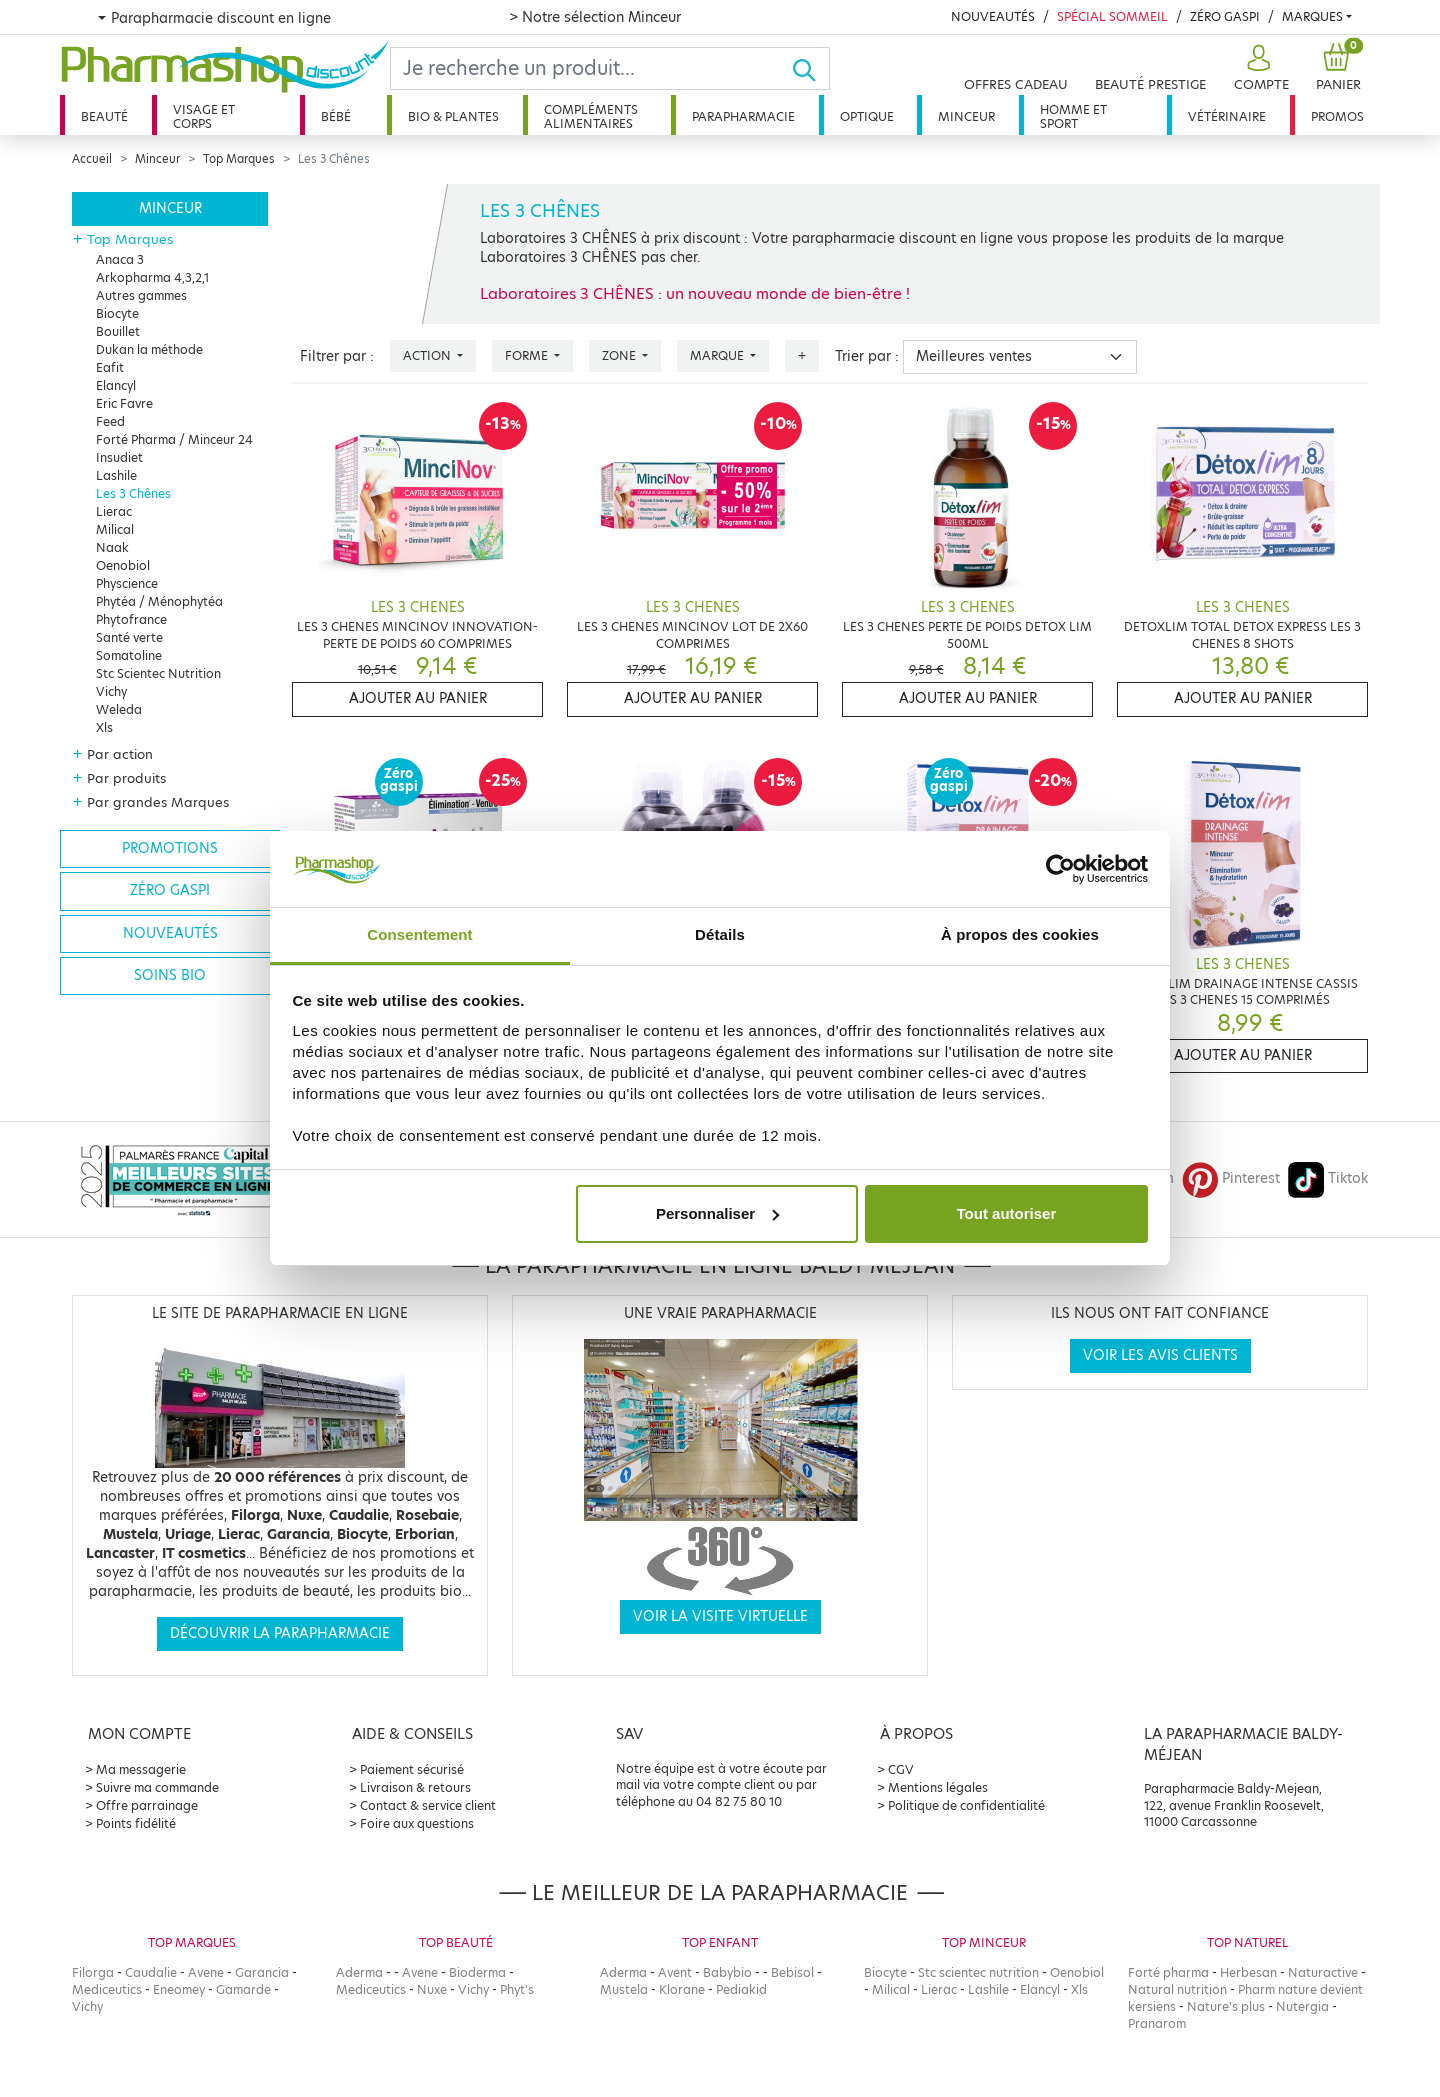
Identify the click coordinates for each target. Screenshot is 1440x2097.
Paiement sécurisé (412, 1769)
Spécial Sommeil (1112, 16)
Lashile (116, 475)
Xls (104, 727)
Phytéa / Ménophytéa (159, 601)
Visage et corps (204, 116)
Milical (115, 529)
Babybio (727, 1972)
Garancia (262, 1972)
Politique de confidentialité (966, 1805)
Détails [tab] (720, 934)
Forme (528, 355)
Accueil (92, 159)
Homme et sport (1073, 116)
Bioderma (477, 1972)
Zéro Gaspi (1225, 16)
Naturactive (1323, 1972)
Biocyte (117, 313)
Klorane (682, 1989)
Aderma (359, 1972)
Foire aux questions (417, 1823)
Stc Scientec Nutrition (158, 673)
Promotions (170, 848)
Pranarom (1157, 2023)
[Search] (591, 68)
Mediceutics (107, 1989)
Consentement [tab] (419, 934)
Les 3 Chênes (133, 493)
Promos (1337, 116)
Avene (206, 1972)
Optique (867, 116)
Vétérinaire (1227, 116)
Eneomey (179, 1989)
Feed (110, 421)
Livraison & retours (415, 1787)
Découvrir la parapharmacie (280, 1633)
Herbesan (1248, 1972)
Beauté (104, 116)
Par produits (126, 778)
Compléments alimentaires (591, 116)
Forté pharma (1168, 1972)
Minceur (966, 116)
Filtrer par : (337, 356)
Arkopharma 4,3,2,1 (152, 277)
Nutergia (1302, 2006)
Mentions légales (938, 1787)
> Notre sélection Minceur (595, 17)
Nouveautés (993, 16)
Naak (112, 547)
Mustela (624, 1989)
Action (428, 355)
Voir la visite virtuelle (720, 1616)
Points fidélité (136, 1823)
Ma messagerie (141, 1769)
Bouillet (118, 331)
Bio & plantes (453, 116)
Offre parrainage (147, 1805)
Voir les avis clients (1160, 1355)
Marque (718, 355)
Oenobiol (123, 565)
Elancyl (116, 385)
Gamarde (243, 1989)
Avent (675, 1972)
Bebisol (792, 1972)
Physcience (127, 583)
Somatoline (129, 655)
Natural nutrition (1177, 1989)
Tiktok (1328, 1178)
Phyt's (517, 1989)
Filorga (93, 1972)
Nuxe (432, 1989)
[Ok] (810, 68)
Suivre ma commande (157, 1787)
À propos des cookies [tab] (1020, 934)
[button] (1259, 68)
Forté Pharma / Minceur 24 (174, 439)
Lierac (114, 511)
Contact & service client (428, 1805)
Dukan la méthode (149, 349)
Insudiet (119, 457)
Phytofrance (131, 619)
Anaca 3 (120, 259)
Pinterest (1231, 1178)
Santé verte (129, 637)
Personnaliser (717, 1213)
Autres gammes (141, 295)
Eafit (110, 367)
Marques (1312, 16)
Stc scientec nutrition (978, 1972)
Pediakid (741, 1989)
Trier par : (867, 356)
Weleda (119, 709)
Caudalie (151, 1972)
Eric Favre (124, 403)
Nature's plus (1226, 2006)
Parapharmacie (743, 116)
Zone (620, 355)
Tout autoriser (1007, 1213)
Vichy (111, 691)
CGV (901, 1769)
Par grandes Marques (158, 802)
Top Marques (239, 159)
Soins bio (170, 975)
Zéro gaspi (170, 890)
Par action (120, 754)
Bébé (336, 116)
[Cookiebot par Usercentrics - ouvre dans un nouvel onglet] (1060, 869)
